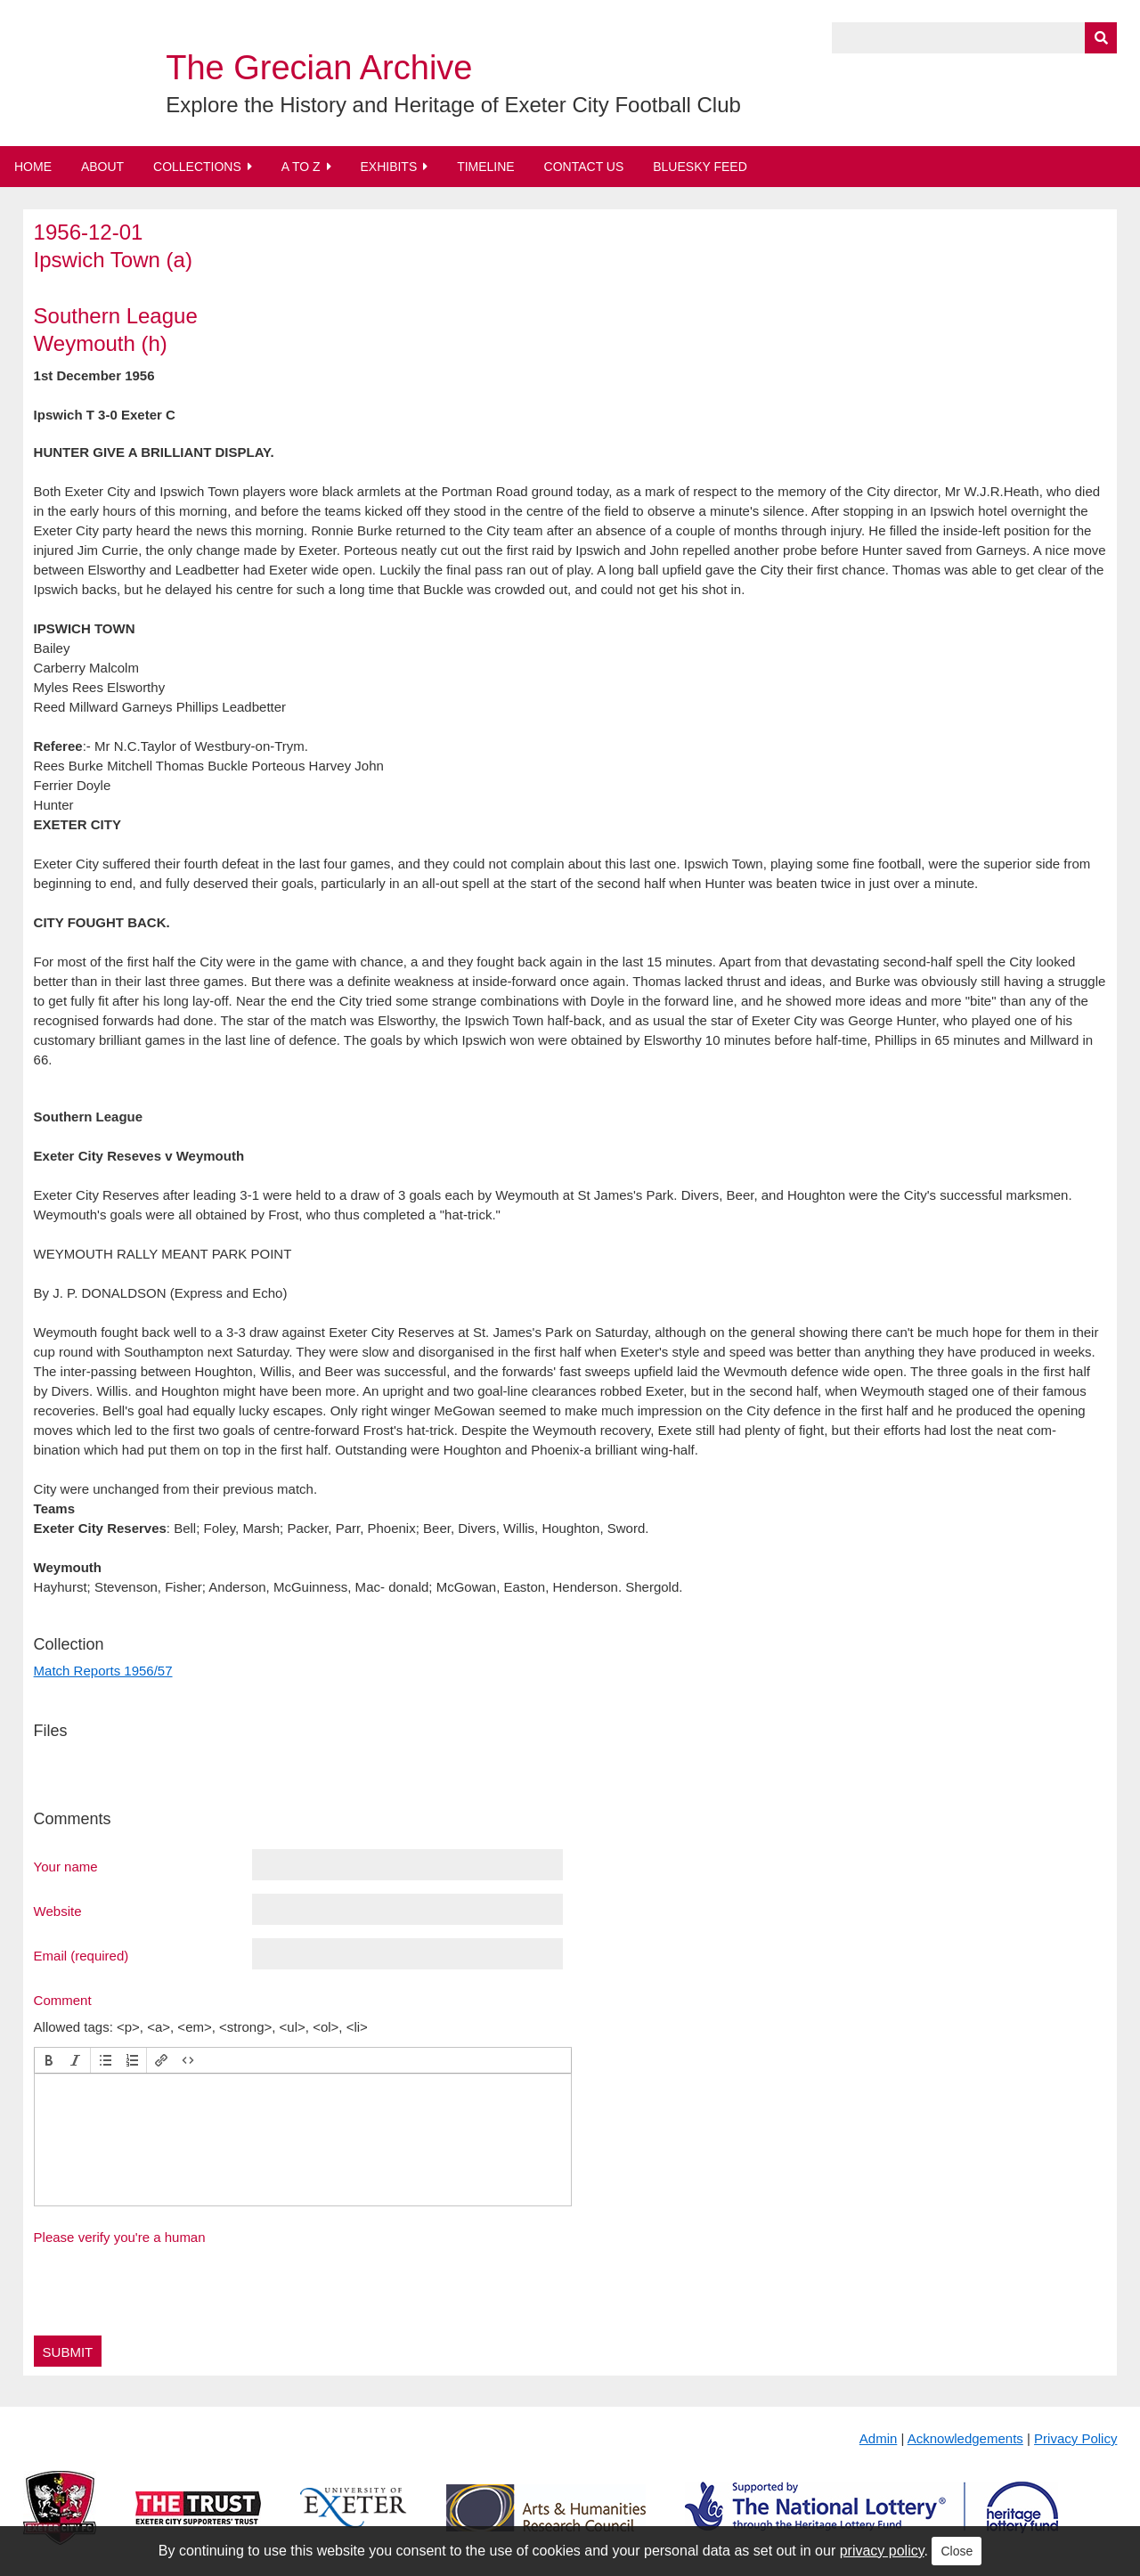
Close (956, 2551)
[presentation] (49, 2060)
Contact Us (584, 166)
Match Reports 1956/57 (103, 1670)
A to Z (301, 166)
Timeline (486, 166)
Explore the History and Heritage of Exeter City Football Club (453, 105)
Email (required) (81, 1955)
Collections (197, 166)
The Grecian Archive (319, 67)
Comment (63, 2000)
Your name (66, 1866)
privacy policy (882, 2550)
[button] (49, 2060)
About (102, 166)
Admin (878, 2438)
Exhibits (388, 166)
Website (58, 1910)
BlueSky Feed (700, 166)
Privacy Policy (1075, 2438)
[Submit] (1101, 37)
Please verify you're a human (120, 2237)
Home (33, 166)
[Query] (974, 37)
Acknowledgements (965, 2438)
